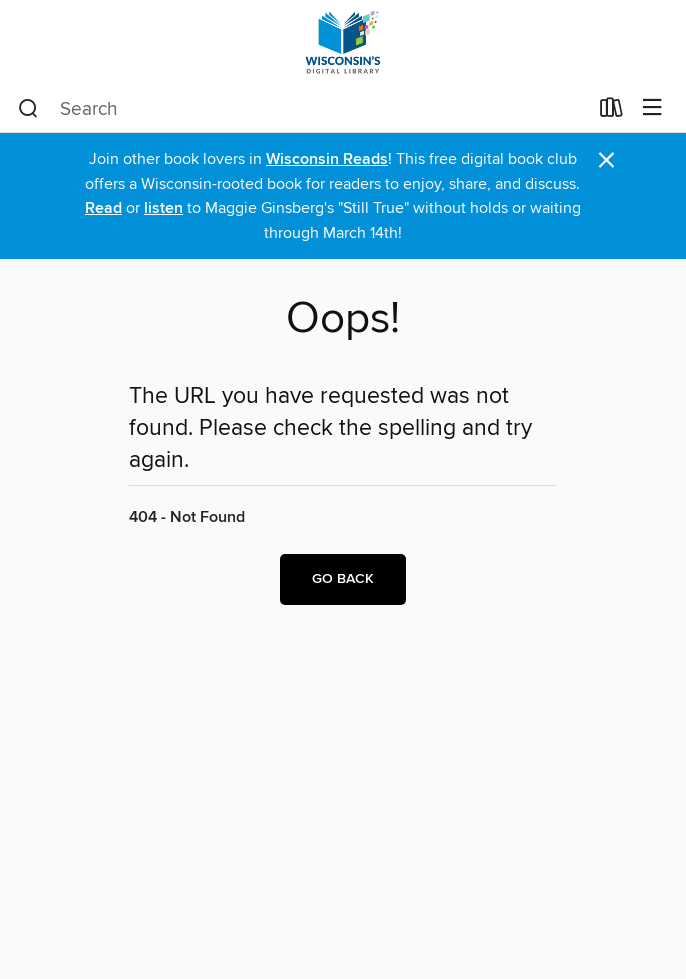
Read (103, 208)
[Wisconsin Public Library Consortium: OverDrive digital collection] (343, 42)
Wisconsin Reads (327, 159)
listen (163, 208)
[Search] (28, 109)
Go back (343, 579)
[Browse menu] (652, 108)
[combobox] (302, 109)
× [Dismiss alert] (606, 160)
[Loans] (611, 112)
